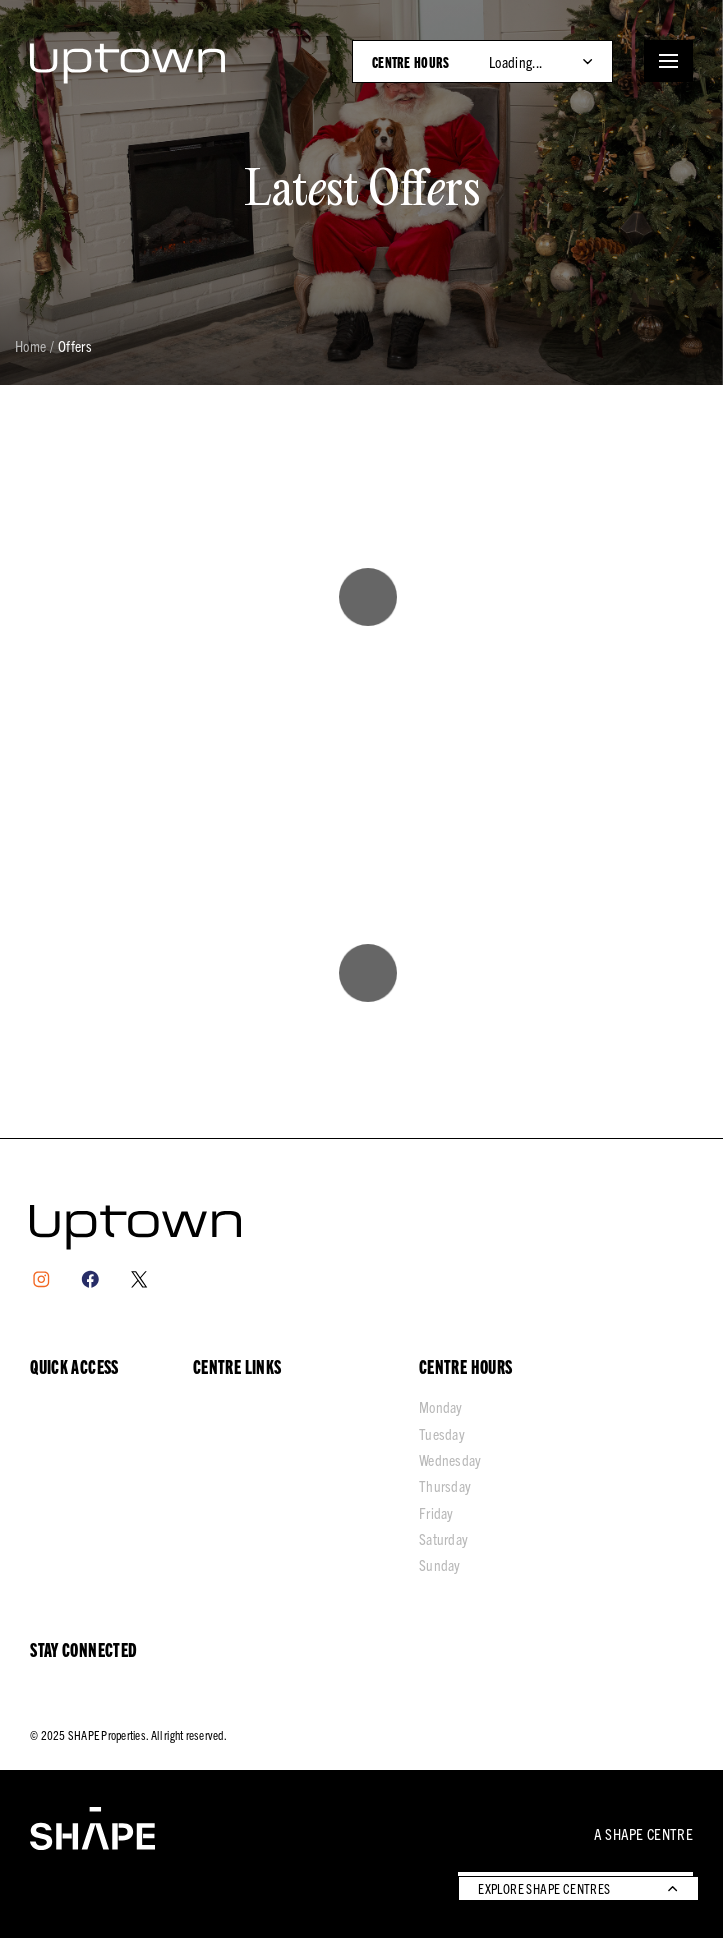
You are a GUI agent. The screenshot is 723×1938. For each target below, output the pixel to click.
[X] (139, 1279)
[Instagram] (41, 1279)
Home (30, 346)
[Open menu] (668, 60)
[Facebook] (90, 1279)
